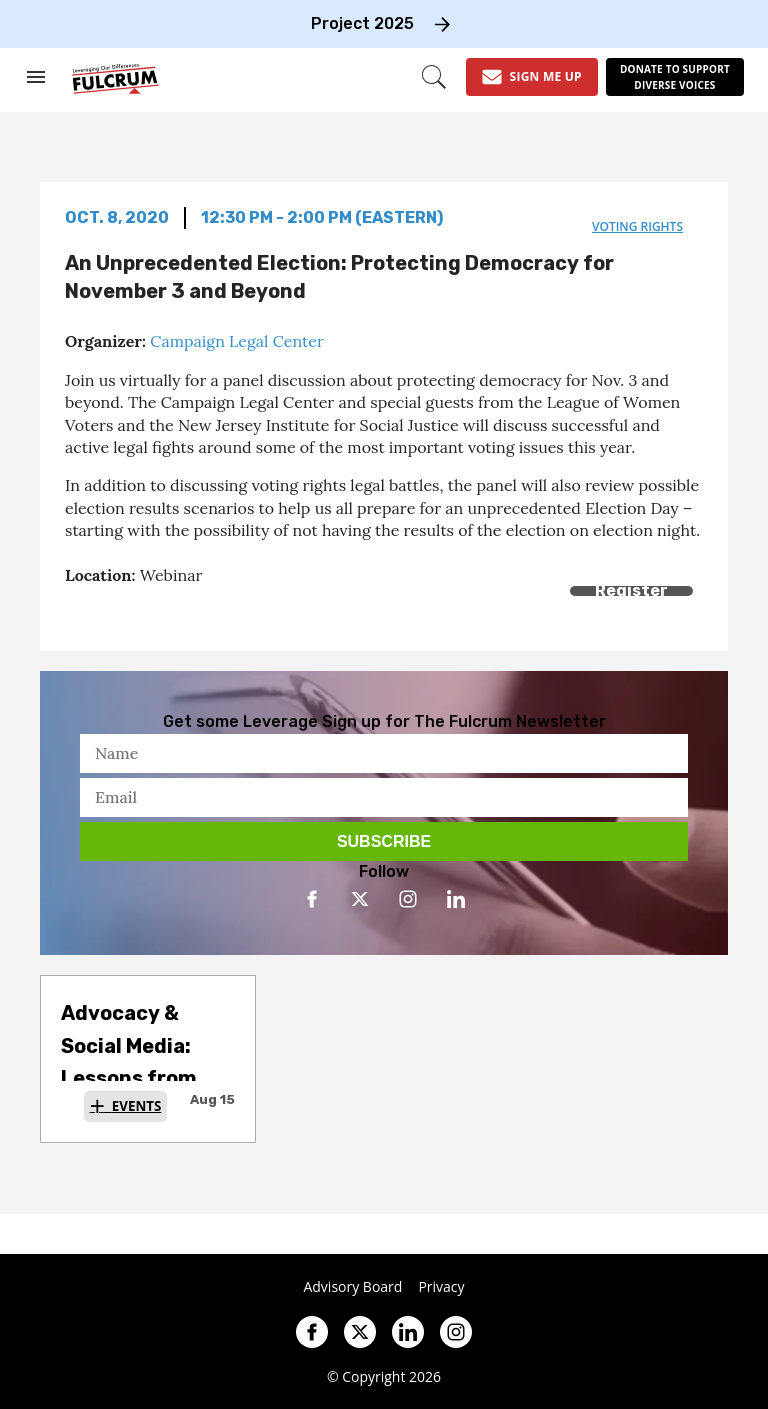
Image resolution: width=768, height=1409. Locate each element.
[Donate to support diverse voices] (675, 77)
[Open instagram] (408, 899)
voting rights (637, 226)
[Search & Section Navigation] (36, 77)
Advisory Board (352, 1287)
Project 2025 (362, 23)
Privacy (441, 1287)
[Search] (434, 77)
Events (137, 1106)
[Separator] (167, 613)
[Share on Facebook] (77, 613)
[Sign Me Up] (532, 77)
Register (631, 590)
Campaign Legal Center (237, 341)
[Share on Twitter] (122, 613)
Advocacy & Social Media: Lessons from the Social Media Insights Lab (142, 1078)
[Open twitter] (360, 899)
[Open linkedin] (456, 899)
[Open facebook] (312, 899)
